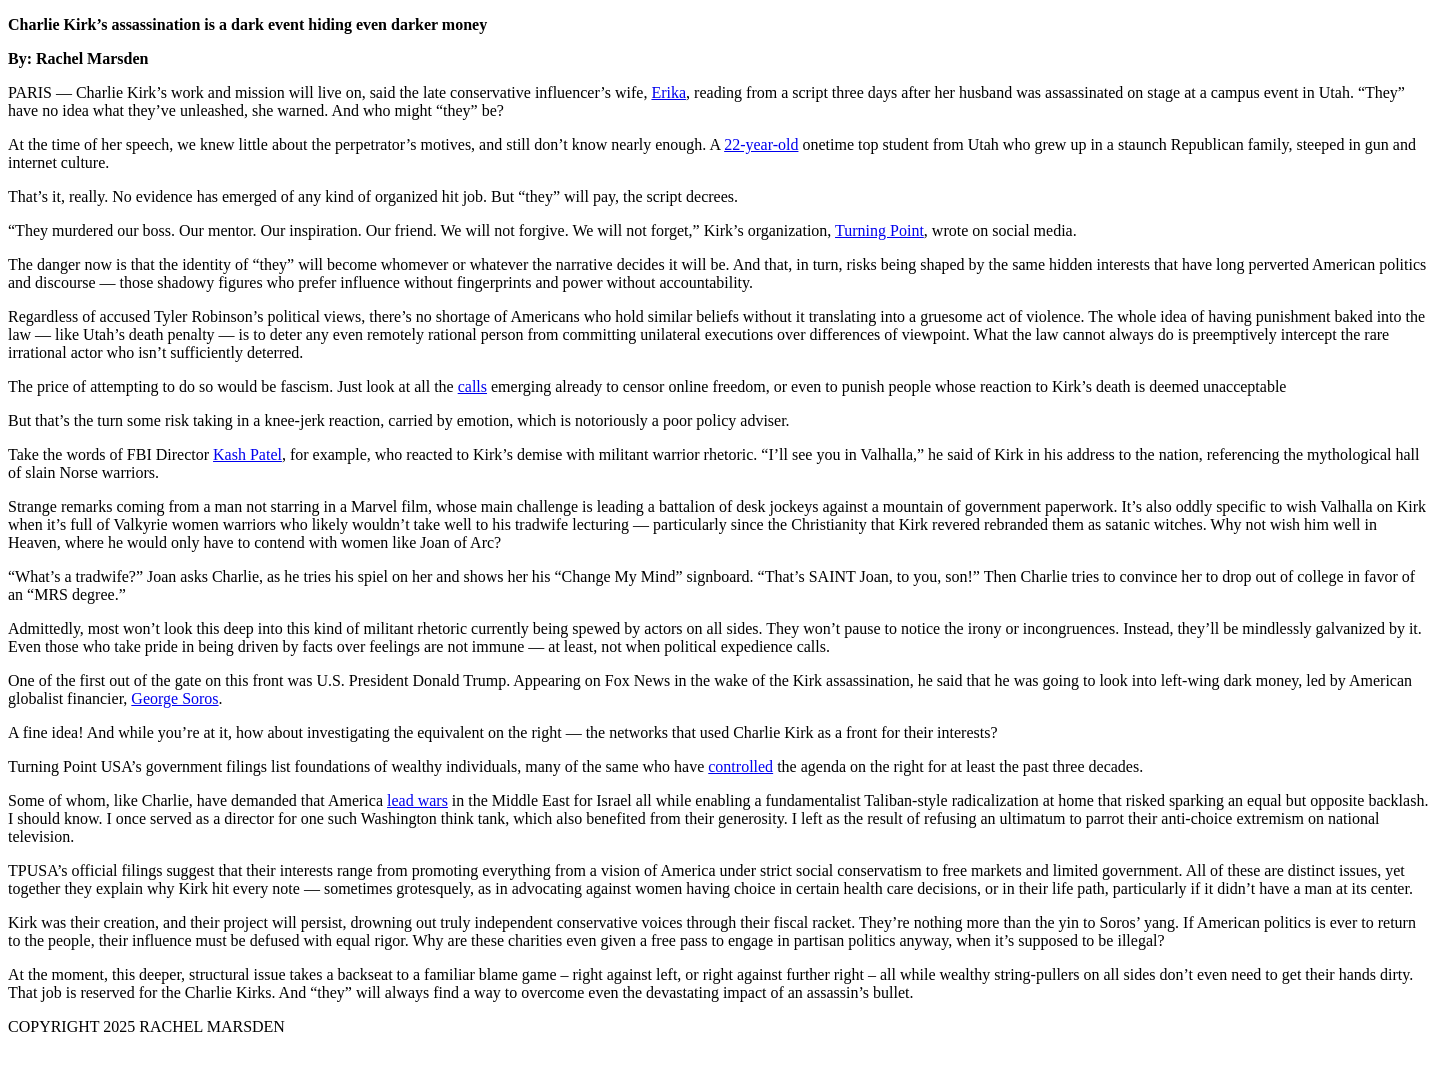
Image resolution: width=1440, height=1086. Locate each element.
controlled (740, 766)
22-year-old (761, 144)
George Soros (174, 698)
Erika (668, 92)
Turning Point (879, 230)
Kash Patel (247, 454)
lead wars (417, 800)
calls (472, 386)
